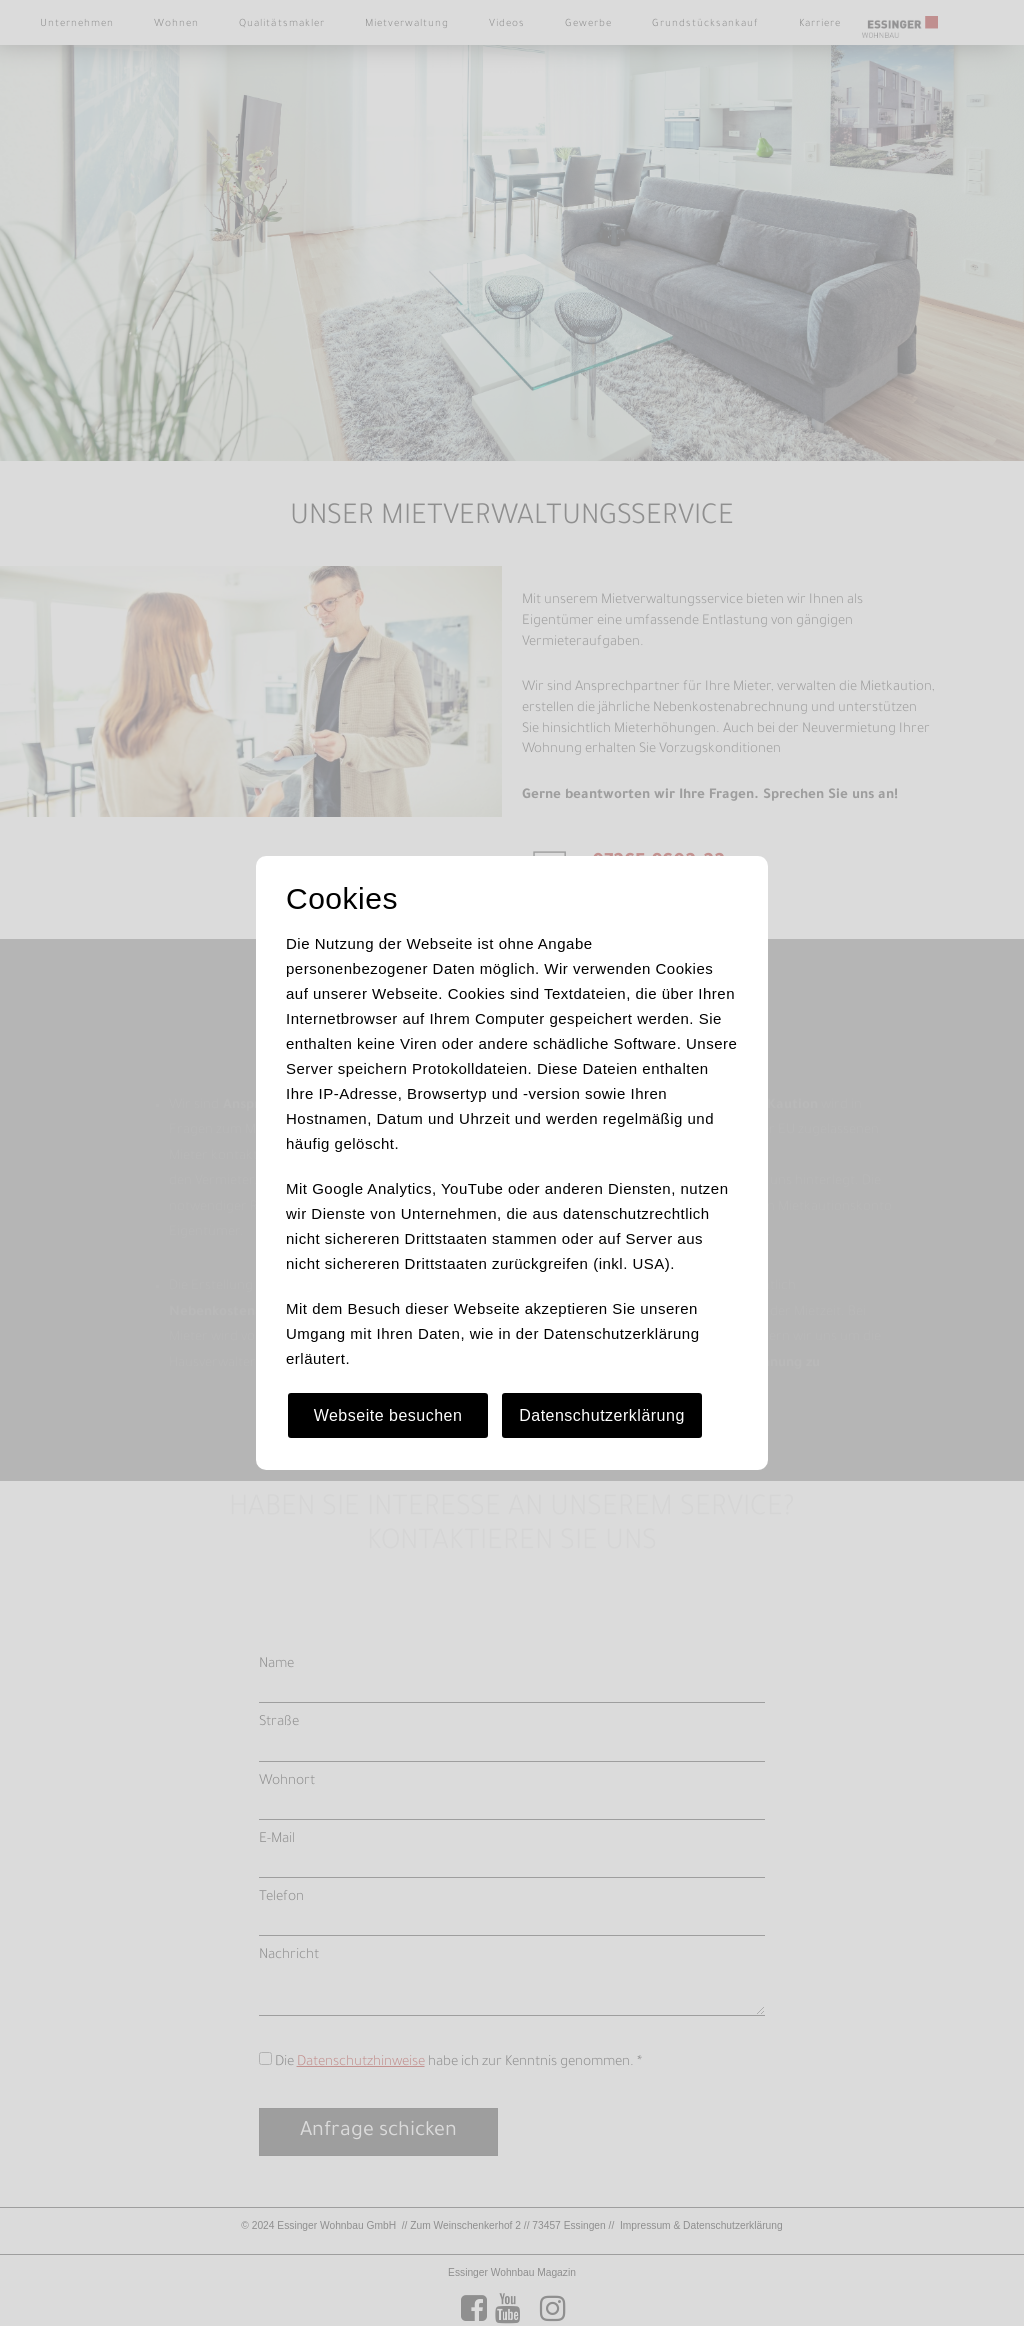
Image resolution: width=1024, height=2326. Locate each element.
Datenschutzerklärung (602, 1415)
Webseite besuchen (388, 1415)
